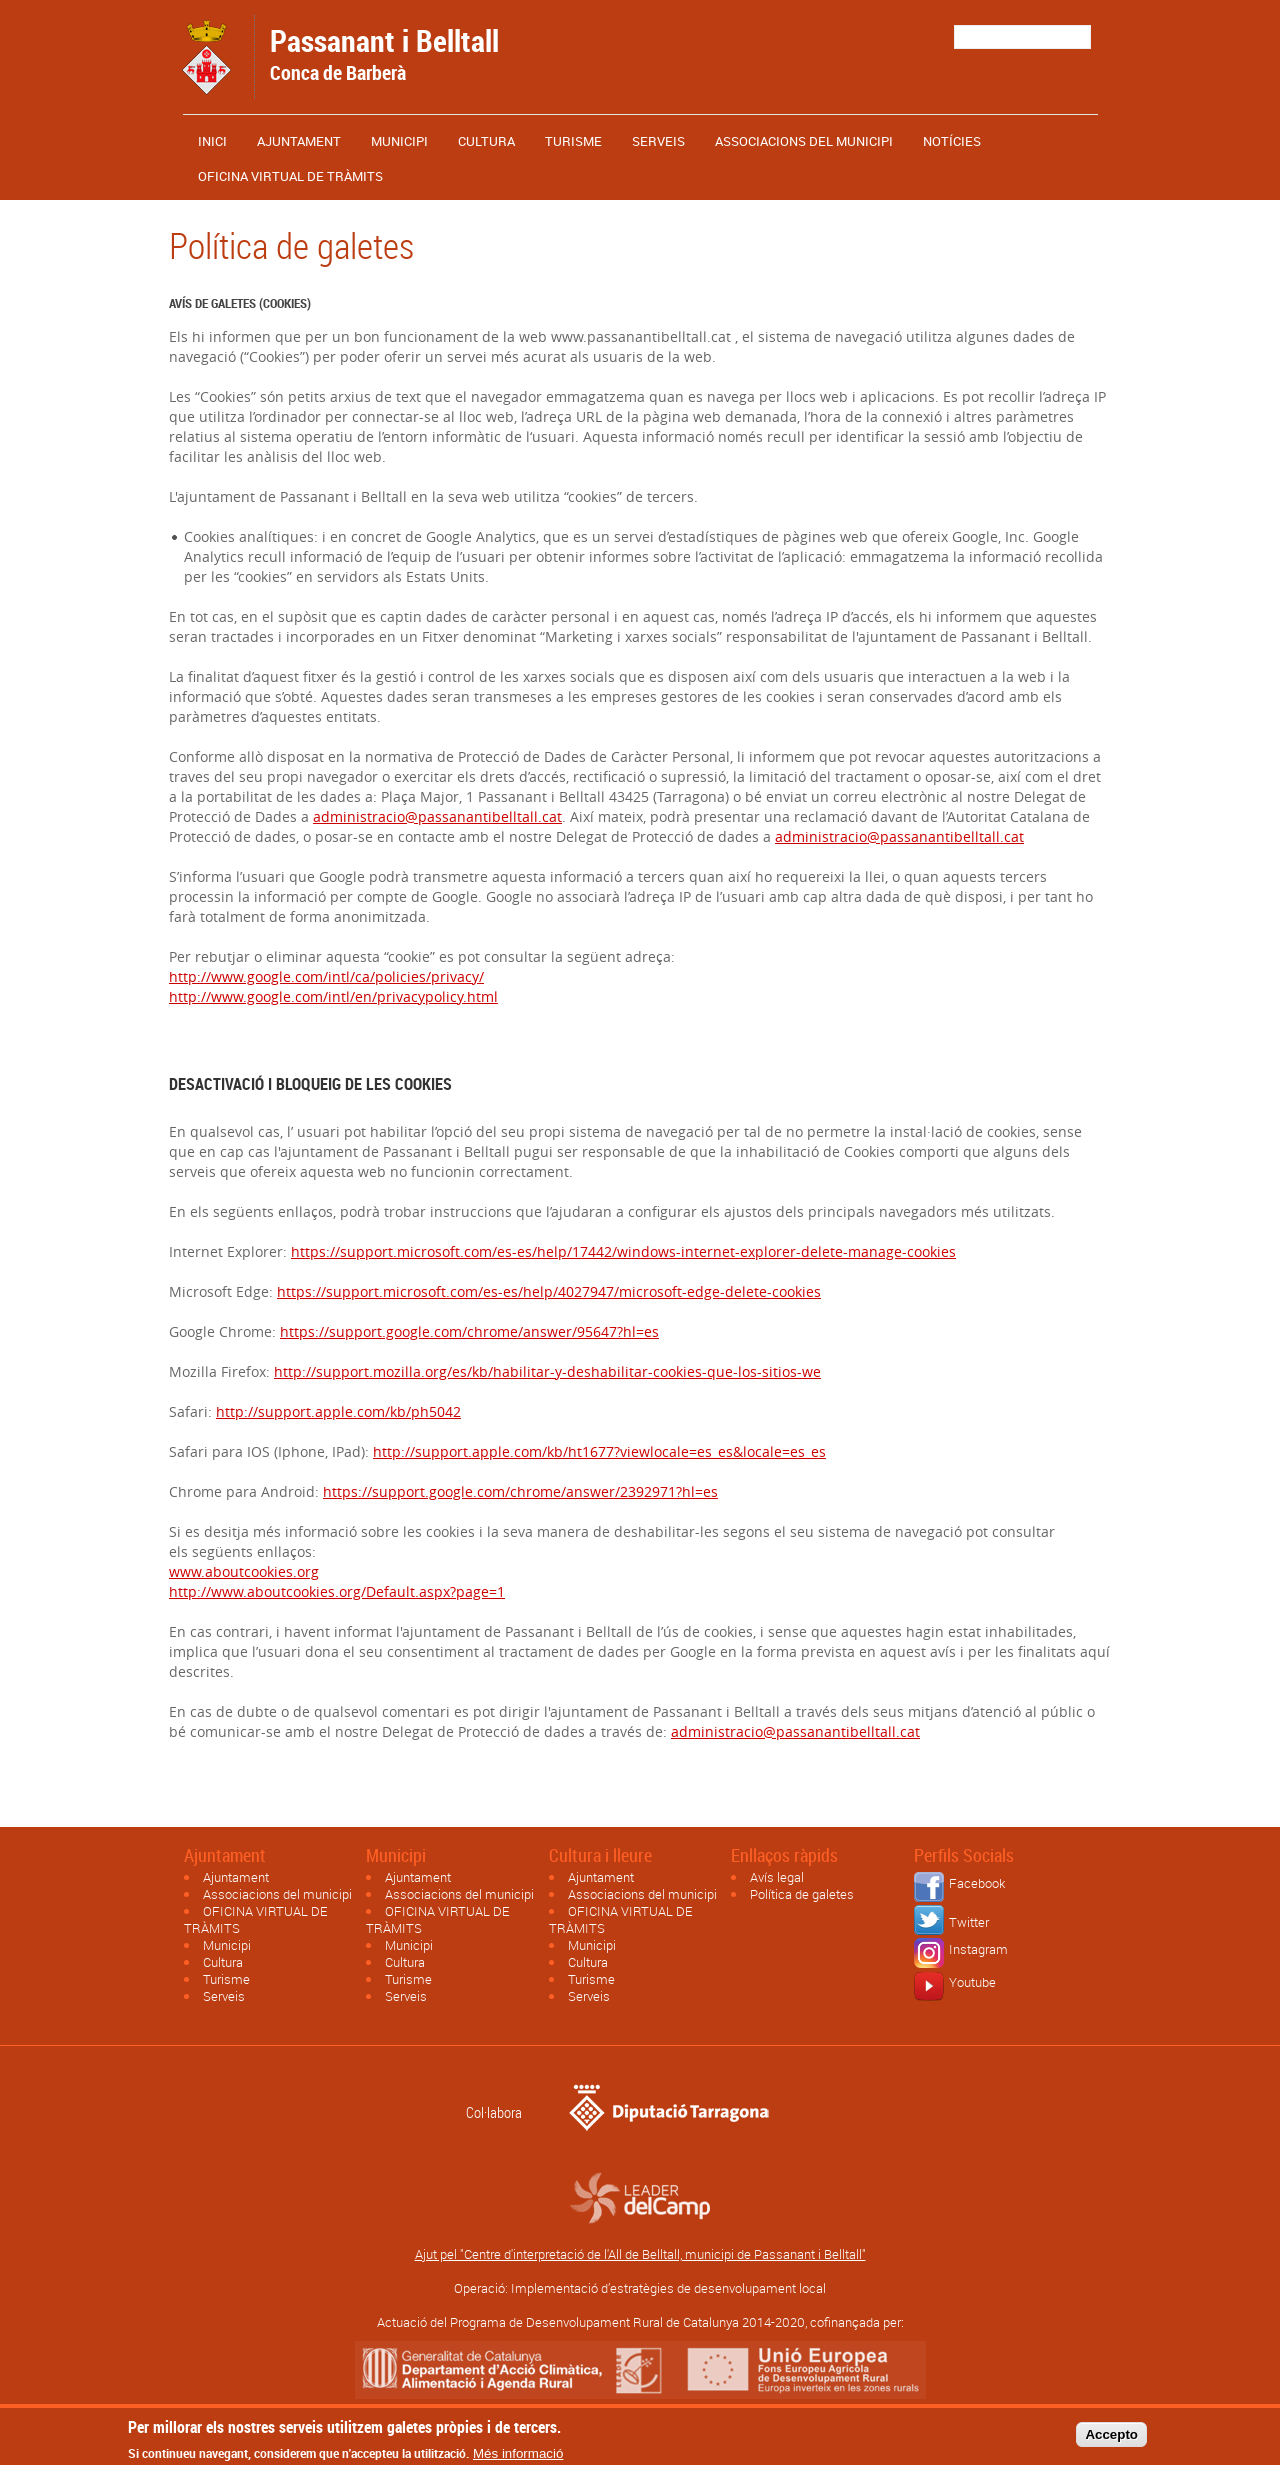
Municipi (399, 141)
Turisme (573, 141)
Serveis (658, 141)
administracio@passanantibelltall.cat (437, 816)
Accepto (1111, 2438)
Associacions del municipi (804, 141)
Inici (212, 141)
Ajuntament (299, 141)
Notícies (952, 141)
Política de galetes (802, 1894)
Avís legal (777, 1877)
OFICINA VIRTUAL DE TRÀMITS (290, 176)
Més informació (518, 2457)
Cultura (486, 141)
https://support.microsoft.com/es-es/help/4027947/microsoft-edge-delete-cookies (549, 1291)
